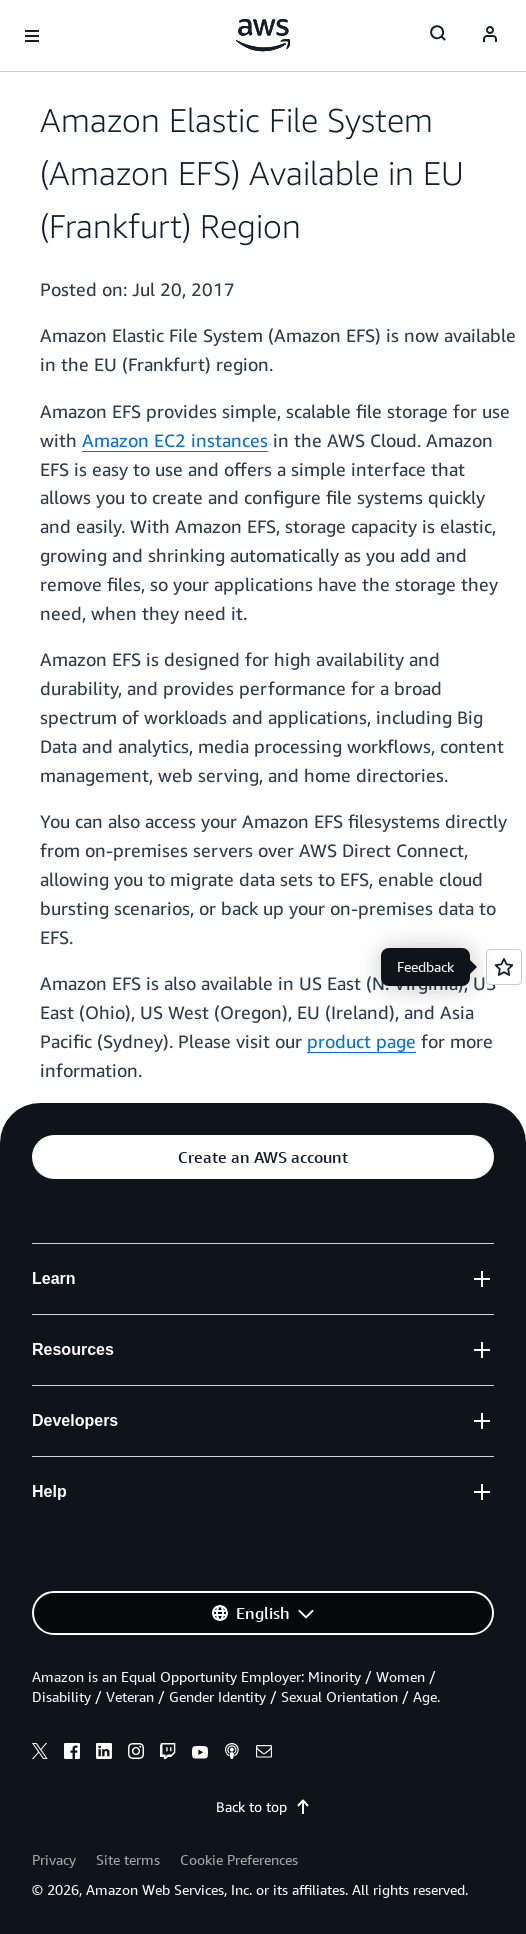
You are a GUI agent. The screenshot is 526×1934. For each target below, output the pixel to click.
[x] (40, 1754)
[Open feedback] (504, 967)
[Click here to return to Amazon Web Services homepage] (263, 35)
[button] (263, 1157)
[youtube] (200, 1754)
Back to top (263, 1806)
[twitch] (168, 1754)
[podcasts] (232, 1754)
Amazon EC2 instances (175, 440)
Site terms (128, 1859)
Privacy (54, 1859)
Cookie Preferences (239, 1859)
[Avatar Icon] (490, 36)
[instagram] (136, 1754)
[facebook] (72, 1754)
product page (361, 1041)
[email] (264, 1754)
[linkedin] (104, 1754)
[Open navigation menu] (32, 36)
